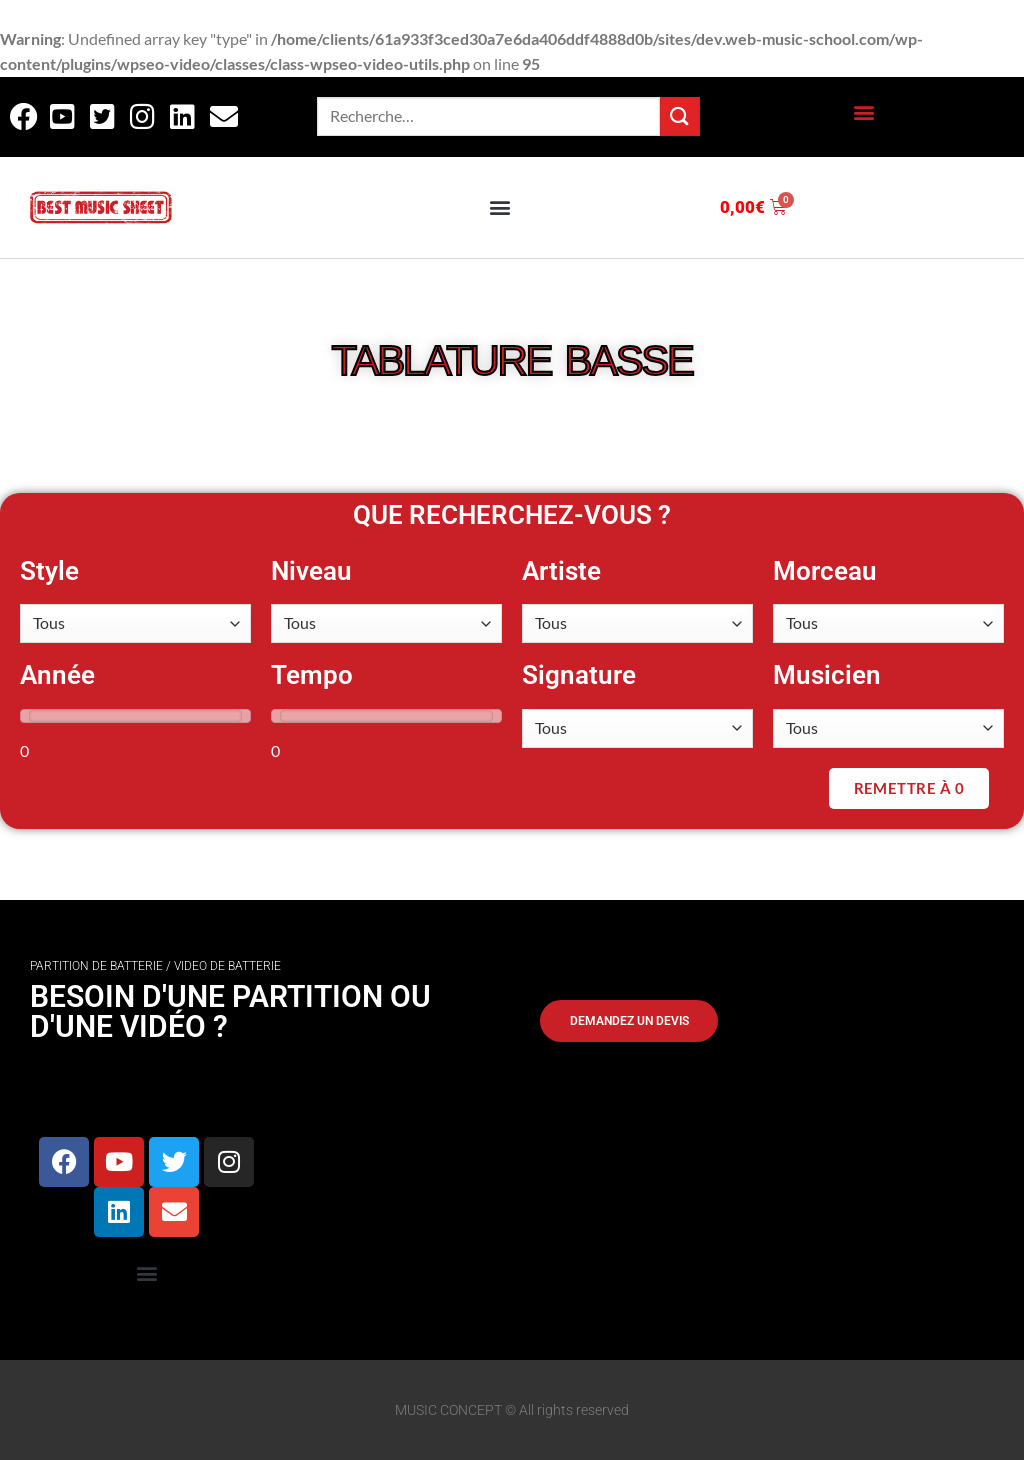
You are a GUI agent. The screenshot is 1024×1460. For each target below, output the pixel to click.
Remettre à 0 (909, 788)
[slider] (29, 716)
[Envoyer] (680, 116)
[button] (863, 111)
